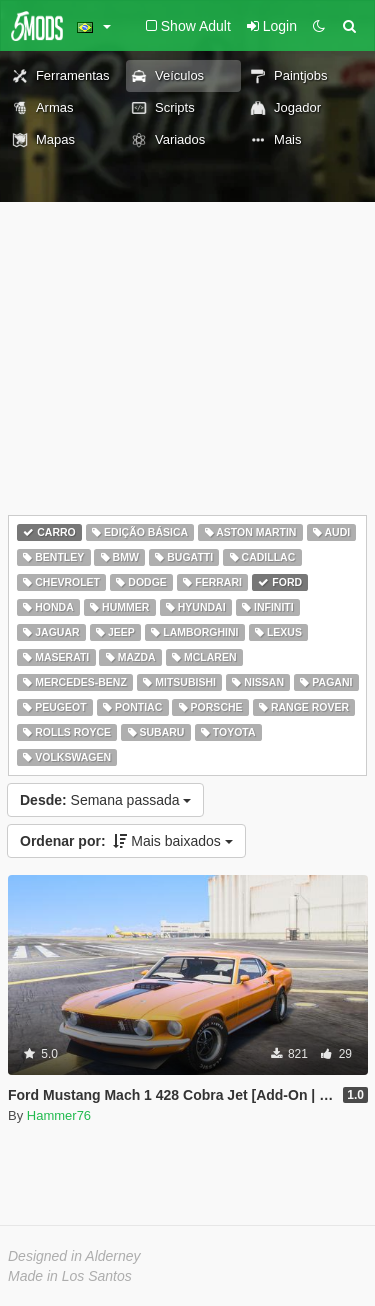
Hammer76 (59, 1115)
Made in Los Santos (70, 1276)
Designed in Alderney (74, 1256)
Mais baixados (126, 841)
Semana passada (105, 800)
